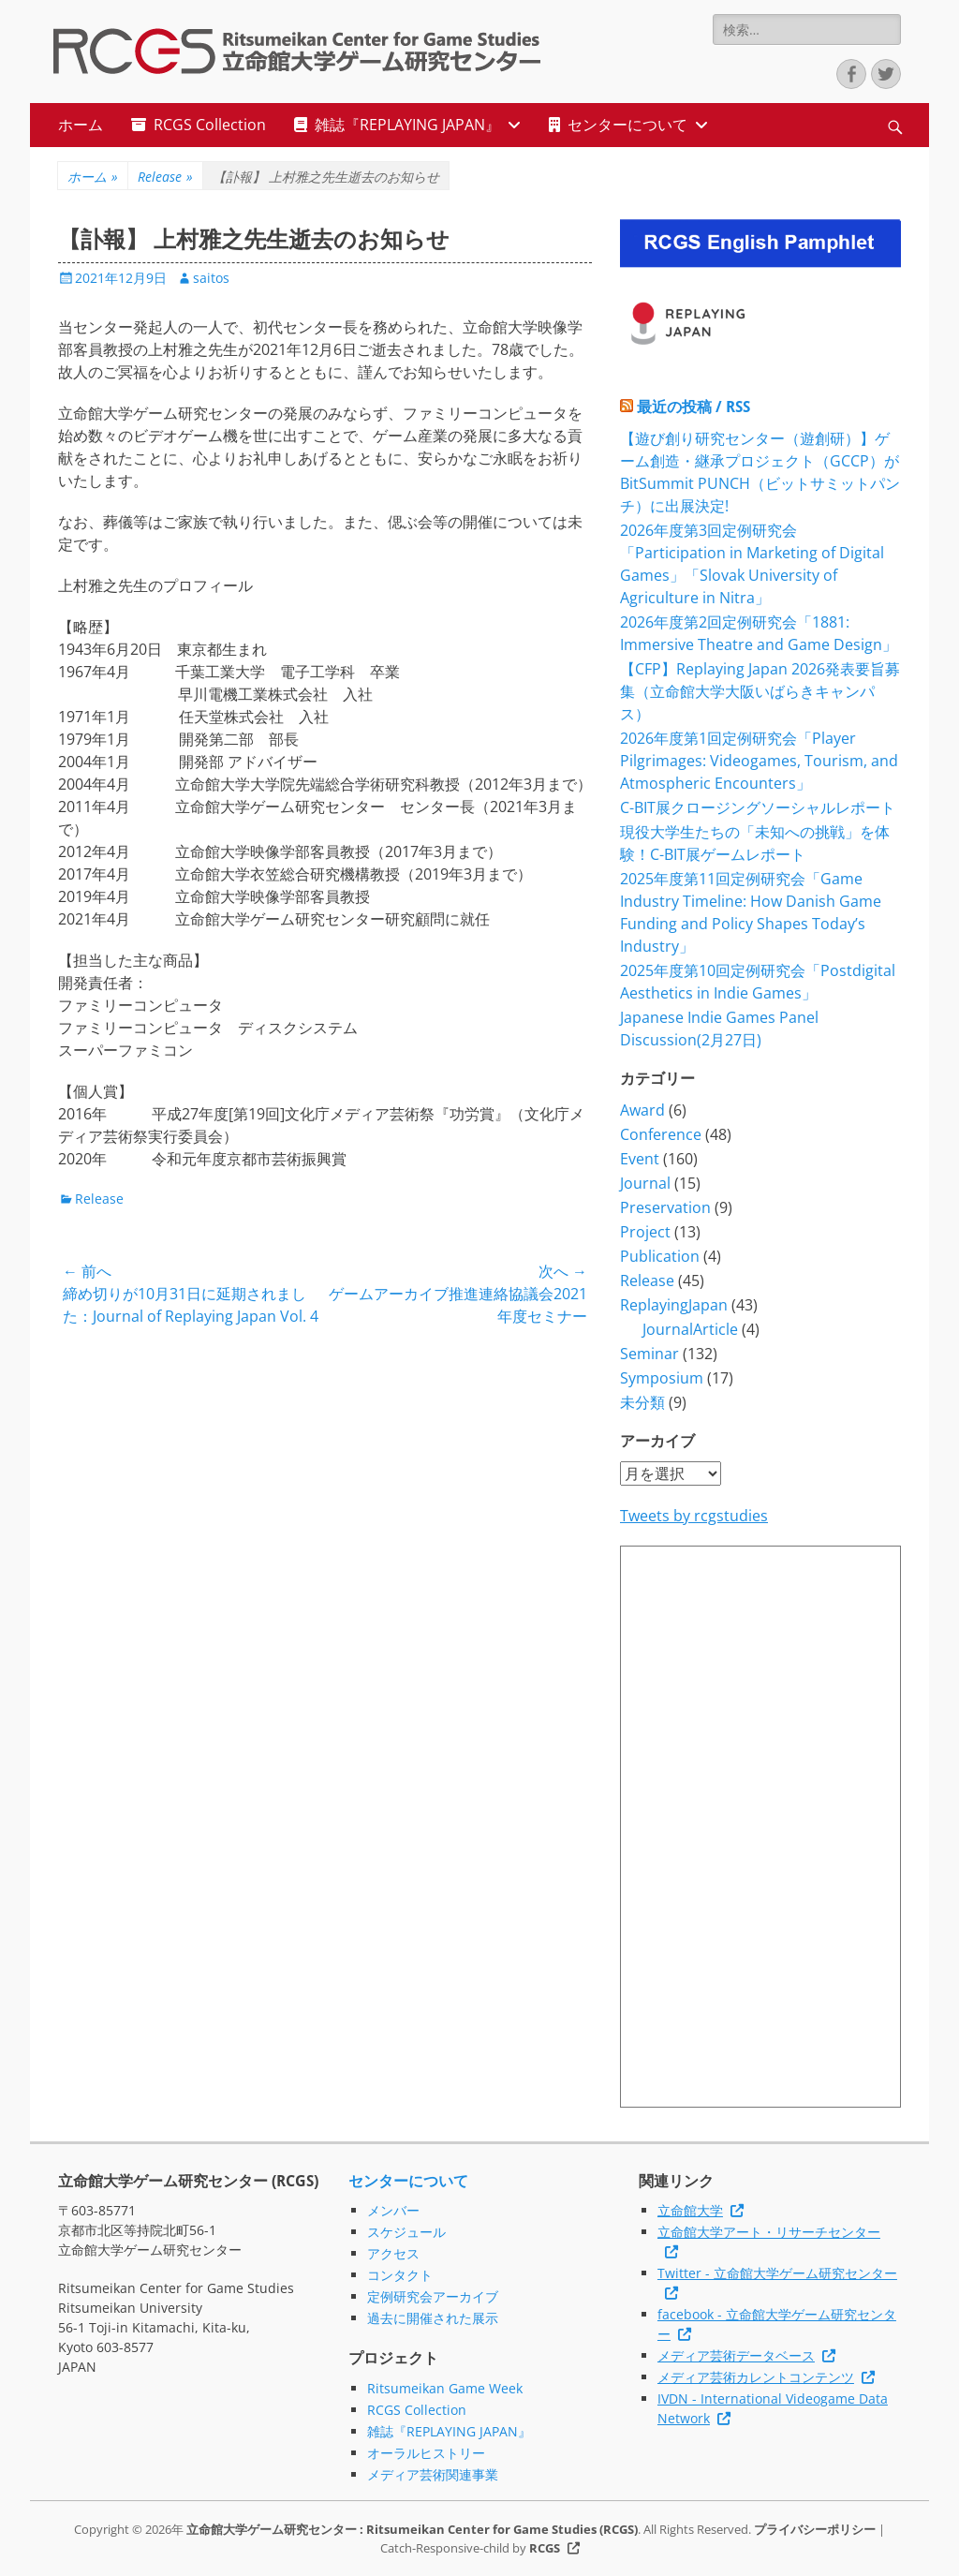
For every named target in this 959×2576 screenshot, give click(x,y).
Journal (645, 1183)
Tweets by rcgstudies (694, 1515)
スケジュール (406, 2232)
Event (639, 1158)
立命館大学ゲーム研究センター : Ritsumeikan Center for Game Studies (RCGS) (412, 2529)
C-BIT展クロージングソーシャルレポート (757, 807)
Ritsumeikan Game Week (445, 2388)
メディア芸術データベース (736, 2355)
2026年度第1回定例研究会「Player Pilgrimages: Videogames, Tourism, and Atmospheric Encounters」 (759, 760)
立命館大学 (690, 2210)
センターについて (627, 124)
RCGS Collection (210, 124)
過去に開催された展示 (432, 2318)
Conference (660, 1134)
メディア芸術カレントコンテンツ (755, 2377)
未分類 (642, 1402)
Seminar (649, 1353)
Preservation (665, 1207)
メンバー (393, 2210)
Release (165, 176)
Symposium (661, 1378)
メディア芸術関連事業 (432, 2474)
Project (645, 1231)
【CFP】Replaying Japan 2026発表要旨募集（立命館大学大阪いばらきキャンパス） (760, 691)
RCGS (544, 2547)
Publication (660, 1256)
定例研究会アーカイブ (432, 2296)
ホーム (80, 124)
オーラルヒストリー (426, 2453)
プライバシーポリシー (815, 2529)
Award (642, 1110)
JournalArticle (690, 1329)
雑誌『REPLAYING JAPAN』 (407, 124)
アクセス (393, 2253)
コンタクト (400, 2275)
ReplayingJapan (674, 1305)
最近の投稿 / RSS (693, 407)
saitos (211, 278)
